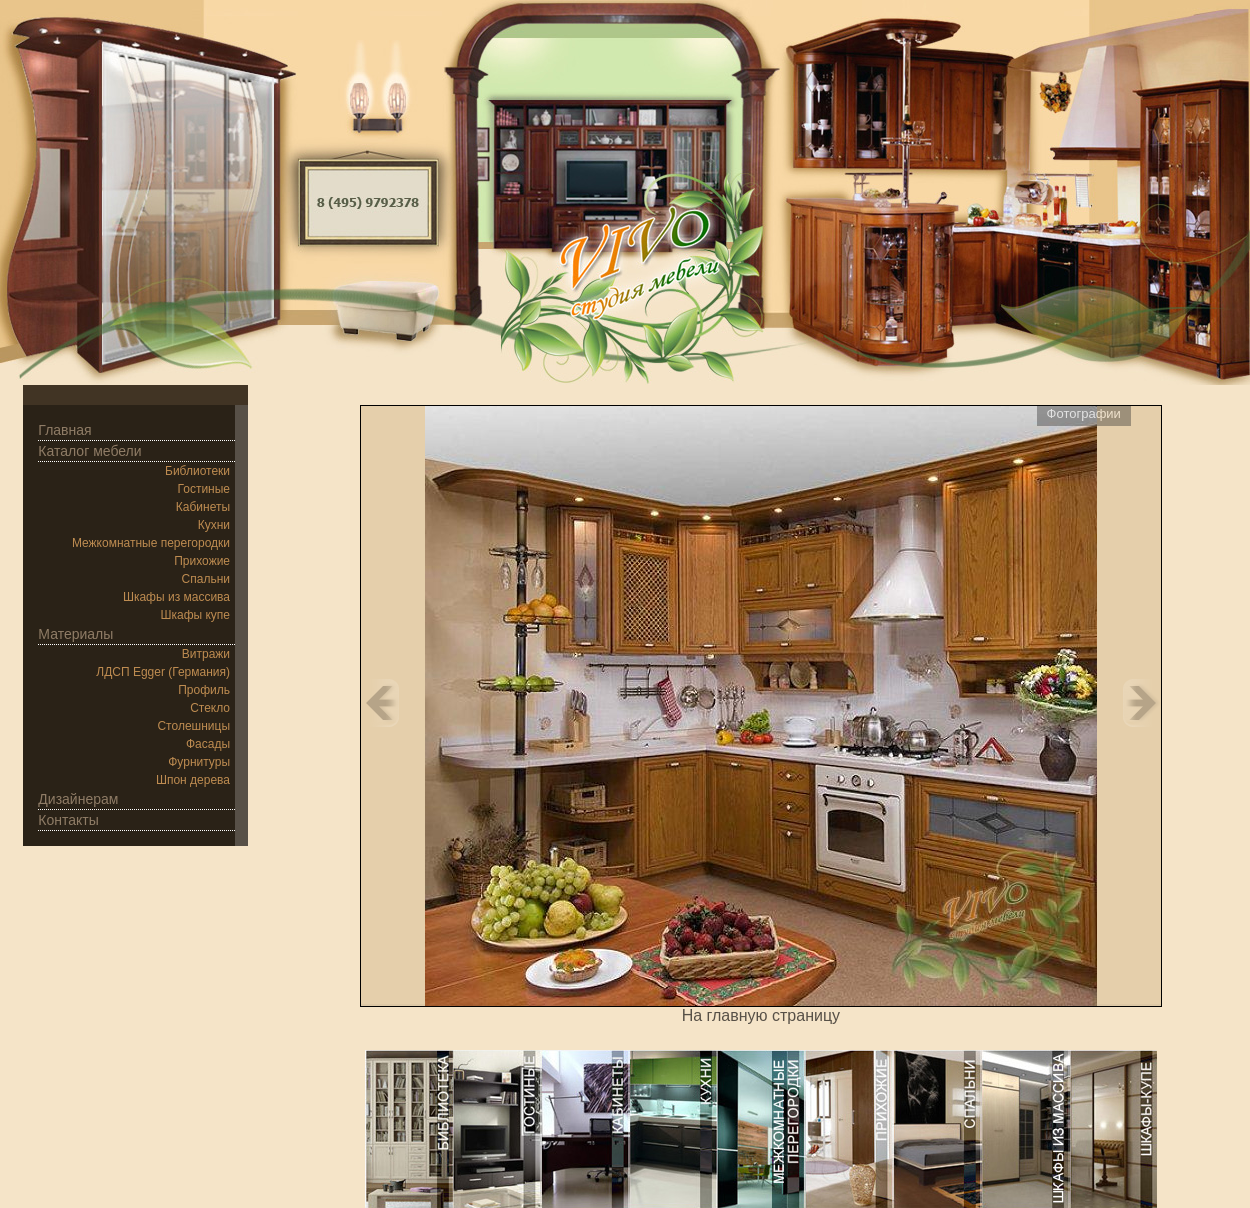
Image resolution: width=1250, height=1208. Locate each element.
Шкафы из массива (176, 597)
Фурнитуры (199, 762)
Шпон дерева (193, 780)
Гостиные (204, 489)
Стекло (210, 708)
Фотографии (1084, 413)
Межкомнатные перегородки (151, 543)
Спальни (206, 579)
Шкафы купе (195, 615)
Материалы (75, 634)
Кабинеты (203, 507)
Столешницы (193, 726)
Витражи (206, 654)
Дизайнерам (78, 799)
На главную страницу (761, 1015)
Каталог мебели (89, 451)
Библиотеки (197, 471)
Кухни (214, 525)
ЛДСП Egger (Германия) (163, 672)
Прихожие (202, 561)
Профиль (204, 690)
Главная (64, 430)
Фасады (208, 744)
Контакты (68, 820)
